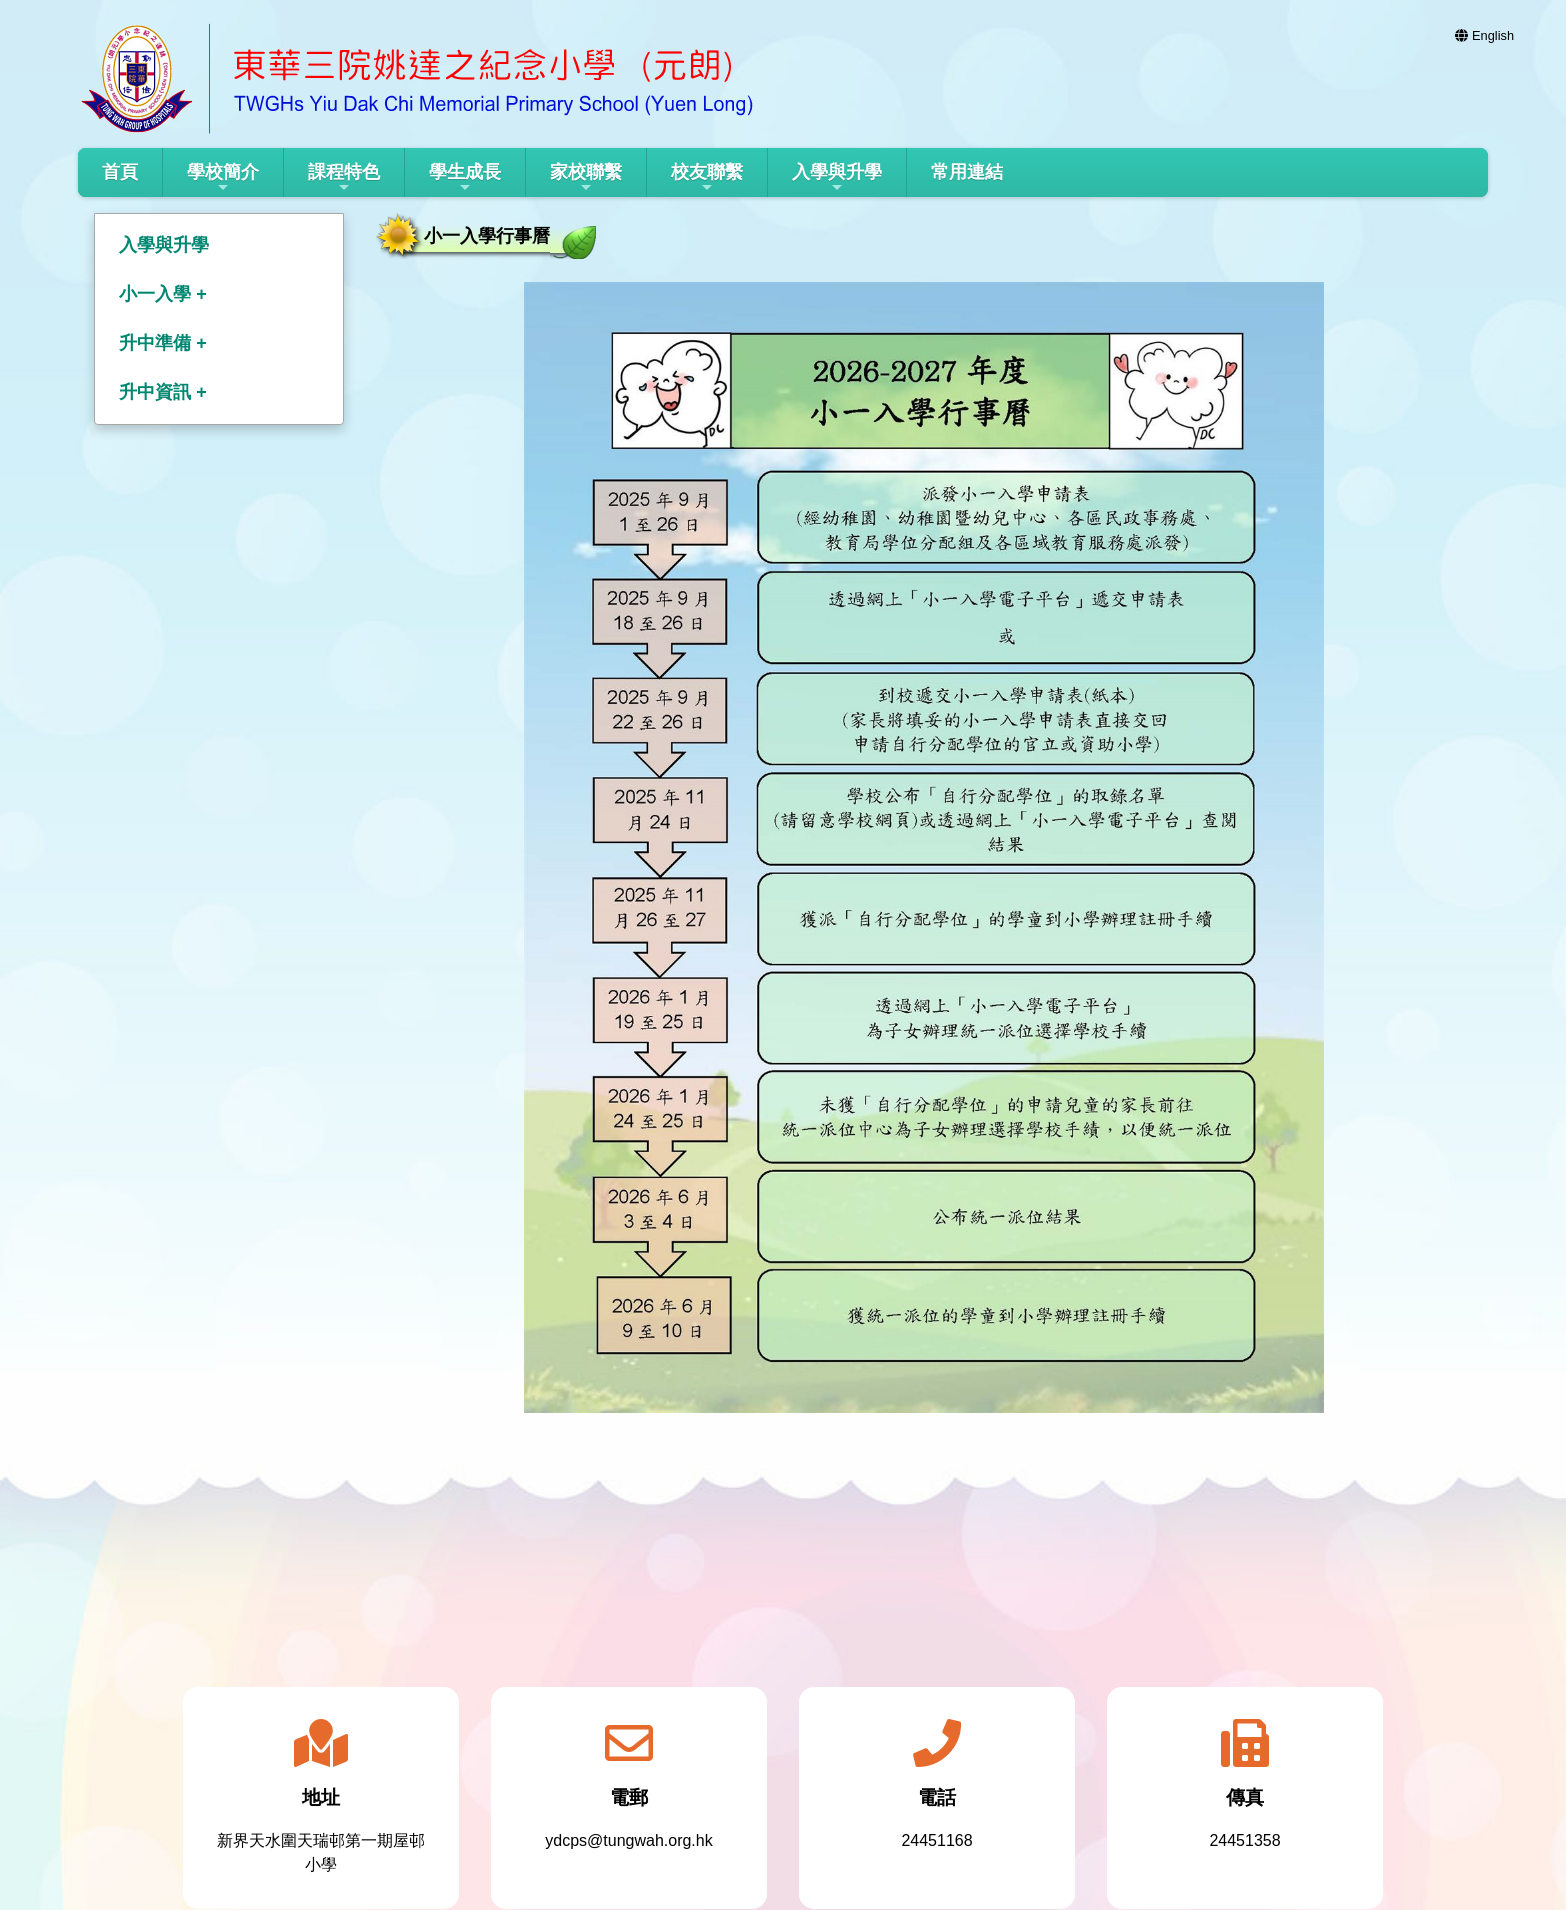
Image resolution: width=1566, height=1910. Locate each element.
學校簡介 (223, 178)
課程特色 (344, 178)
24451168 (936, 1840)
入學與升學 (837, 178)
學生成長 (465, 178)
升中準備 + (163, 343)
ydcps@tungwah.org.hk (628, 1840)
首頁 (120, 172)
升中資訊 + (163, 392)
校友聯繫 (707, 178)
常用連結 (967, 172)
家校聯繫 (586, 178)
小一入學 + (163, 294)
